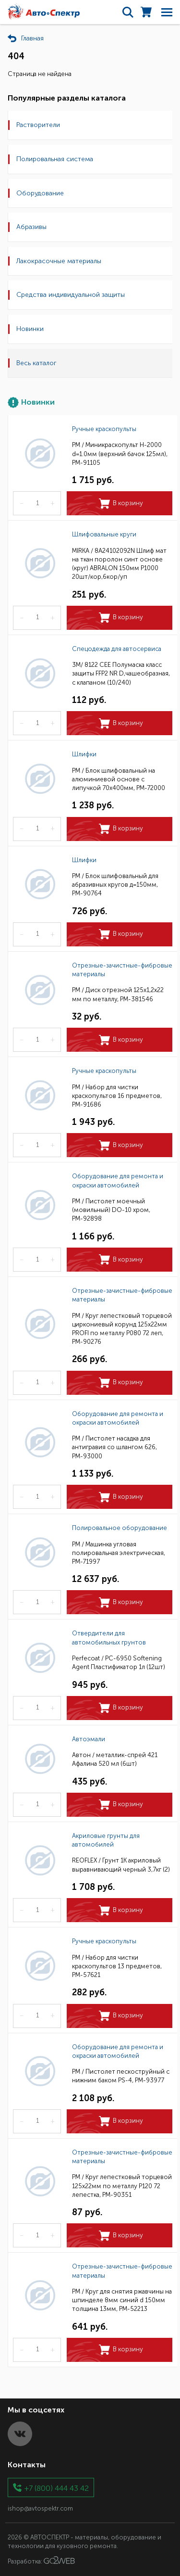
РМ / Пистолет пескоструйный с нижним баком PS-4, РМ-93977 (120, 2076)
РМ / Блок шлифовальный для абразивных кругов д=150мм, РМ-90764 (115, 884)
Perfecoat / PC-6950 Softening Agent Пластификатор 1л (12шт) (118, 1663)
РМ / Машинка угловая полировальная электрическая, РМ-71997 (118, 1553)
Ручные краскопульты (104, 429)
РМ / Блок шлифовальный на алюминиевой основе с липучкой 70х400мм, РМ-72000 (118, 779)
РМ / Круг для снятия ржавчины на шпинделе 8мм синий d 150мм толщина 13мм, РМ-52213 (122, 2300)
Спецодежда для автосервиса (116, 648)
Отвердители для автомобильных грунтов (109, 1637)
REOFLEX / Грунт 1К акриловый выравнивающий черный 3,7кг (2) (121, 1865)
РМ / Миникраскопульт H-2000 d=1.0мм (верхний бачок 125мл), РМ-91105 (120, 453)
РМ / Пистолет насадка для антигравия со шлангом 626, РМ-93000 (114, 1447)
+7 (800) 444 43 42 (56, 2488)
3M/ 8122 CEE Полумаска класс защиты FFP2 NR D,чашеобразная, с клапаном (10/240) (121, 673)
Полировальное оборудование (119, 1527)
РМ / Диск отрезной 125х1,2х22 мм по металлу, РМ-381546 (118, 994)
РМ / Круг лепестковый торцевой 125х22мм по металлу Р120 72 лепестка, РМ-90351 (122, 2185)
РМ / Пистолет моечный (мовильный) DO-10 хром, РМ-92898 (111, 1210)
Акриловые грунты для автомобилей (106, 1840)
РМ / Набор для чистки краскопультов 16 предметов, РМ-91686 (117, 1096)
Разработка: (41, 2560)
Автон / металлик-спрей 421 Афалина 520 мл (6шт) (114, 1759)
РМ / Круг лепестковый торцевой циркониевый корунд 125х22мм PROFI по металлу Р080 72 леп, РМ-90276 (122, 1329)
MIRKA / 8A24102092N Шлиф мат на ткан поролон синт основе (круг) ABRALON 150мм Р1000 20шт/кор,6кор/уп (119, 564)
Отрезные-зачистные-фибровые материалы (122, 970)
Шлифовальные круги (104, 534)
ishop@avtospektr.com (40, 2508)
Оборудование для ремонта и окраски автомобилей (117, 1180)
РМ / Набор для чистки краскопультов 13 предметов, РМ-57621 (117, 1966)
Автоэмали (88, 1739)
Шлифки (84, 754)
